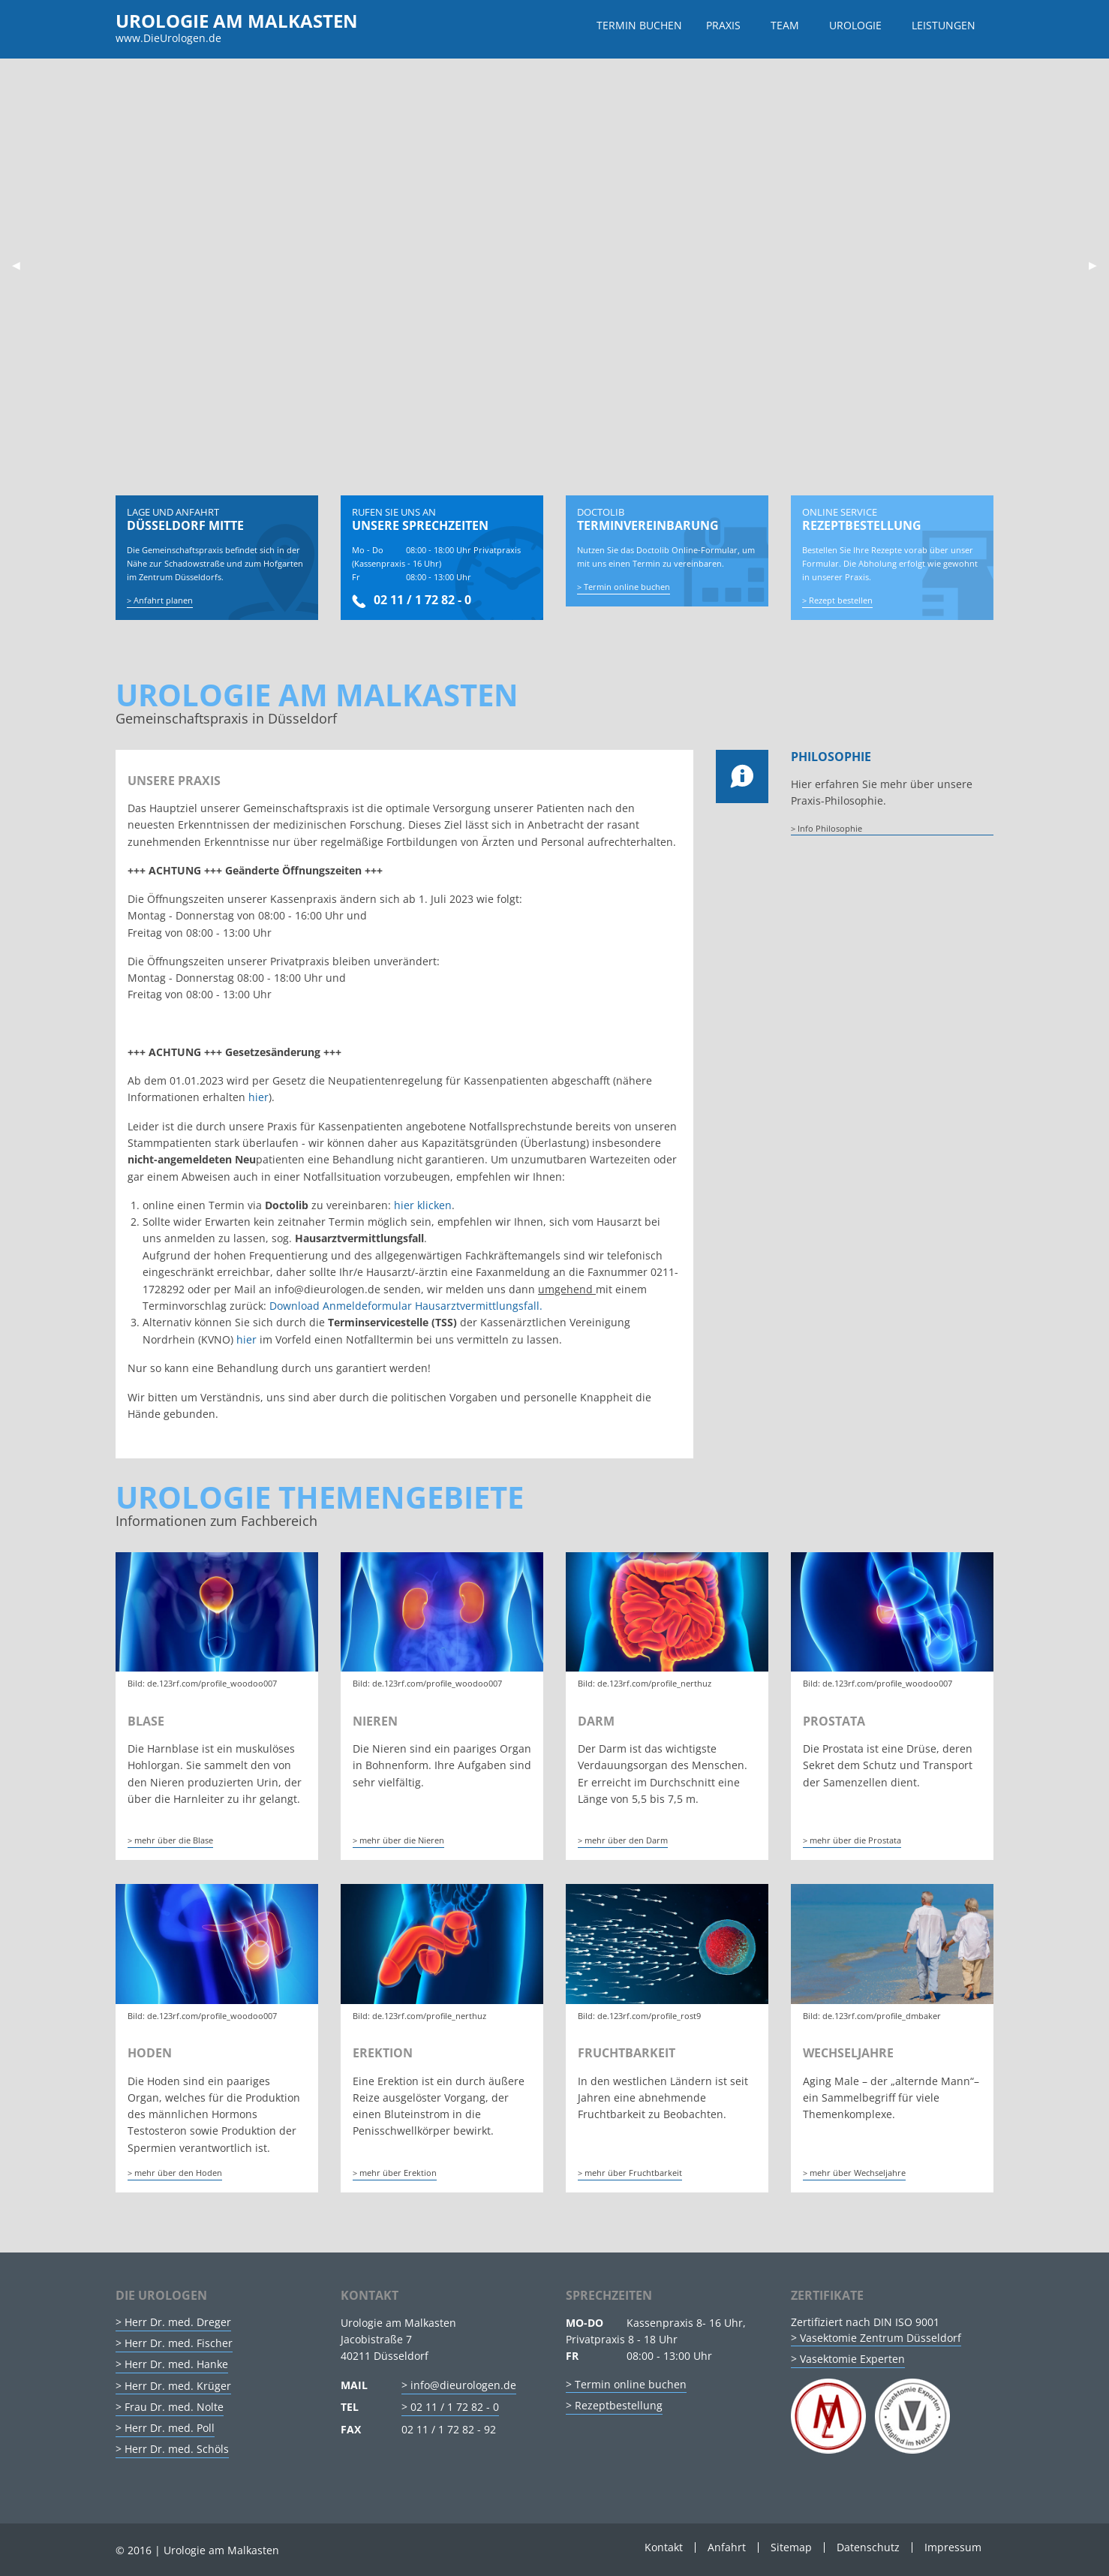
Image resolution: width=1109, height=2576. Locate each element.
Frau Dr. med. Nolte (174, 2407)
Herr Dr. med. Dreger (178, 2322)
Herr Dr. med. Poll (170, 2428)
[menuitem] (639, 25)
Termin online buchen (627, 600)
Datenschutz (868, 2547)
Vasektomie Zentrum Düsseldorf (880, 2338)
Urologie (855, 25)
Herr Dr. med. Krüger (178, 2386)
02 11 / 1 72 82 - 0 (411, 600)
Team (785, 25)
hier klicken (423, 1205)
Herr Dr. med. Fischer (179, 2343)
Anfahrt (727, 2547)
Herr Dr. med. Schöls (177, 2449)
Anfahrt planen (163, 600)
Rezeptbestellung (619, 2405)
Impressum (952, 2547)
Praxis (723, 25)
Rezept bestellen (841, 600)
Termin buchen (639, 25)
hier (258, 1098)
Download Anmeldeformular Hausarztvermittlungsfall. (405, 1306)
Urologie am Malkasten (237, 20)
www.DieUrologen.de (168, 38)
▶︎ (1099, 264)
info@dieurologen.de (463, 2385)
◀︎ (22, 264)
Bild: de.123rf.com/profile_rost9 (639, 2015)
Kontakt (664, 2547)
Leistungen (943, 25)
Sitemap (791, 2547)
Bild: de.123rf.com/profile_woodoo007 (202, 1683)
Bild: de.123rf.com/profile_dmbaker (872, 2015)
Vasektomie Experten (852, 2359)
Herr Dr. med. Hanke (176, 2365)
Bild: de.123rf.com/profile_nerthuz (644, 1683)
